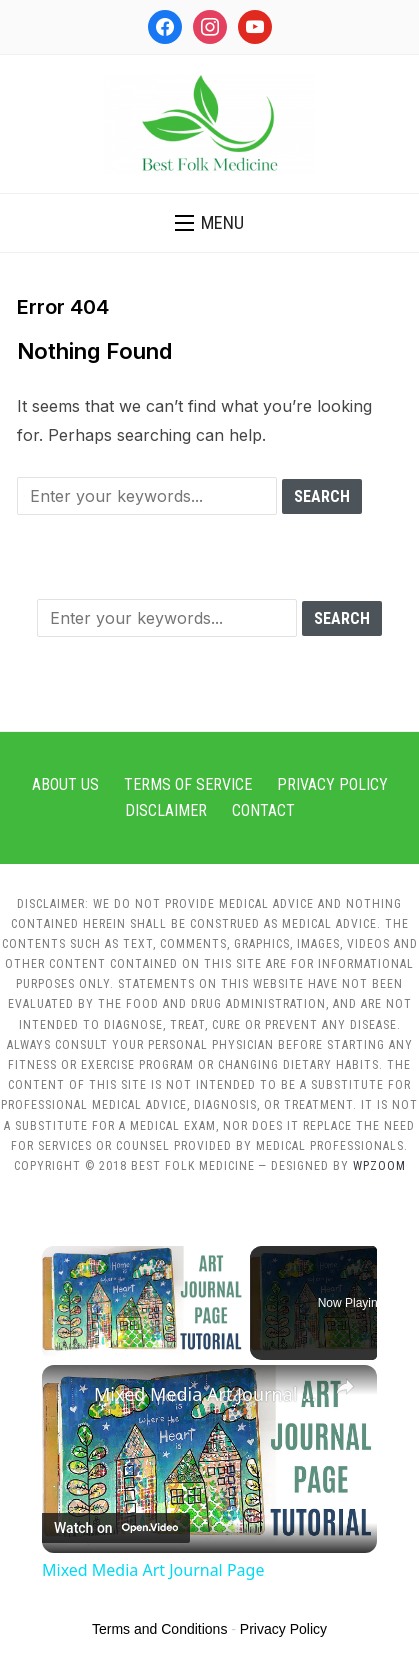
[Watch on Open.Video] (116, 1529)
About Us (65, 784)
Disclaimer (166, 810)
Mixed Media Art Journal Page (209, 1394)
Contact (263, 810)
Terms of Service (188, 784)
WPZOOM (379, 1166)
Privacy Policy (332, 784)
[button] (209, 223)
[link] (69, 1392)
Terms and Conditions (159, 1629)
